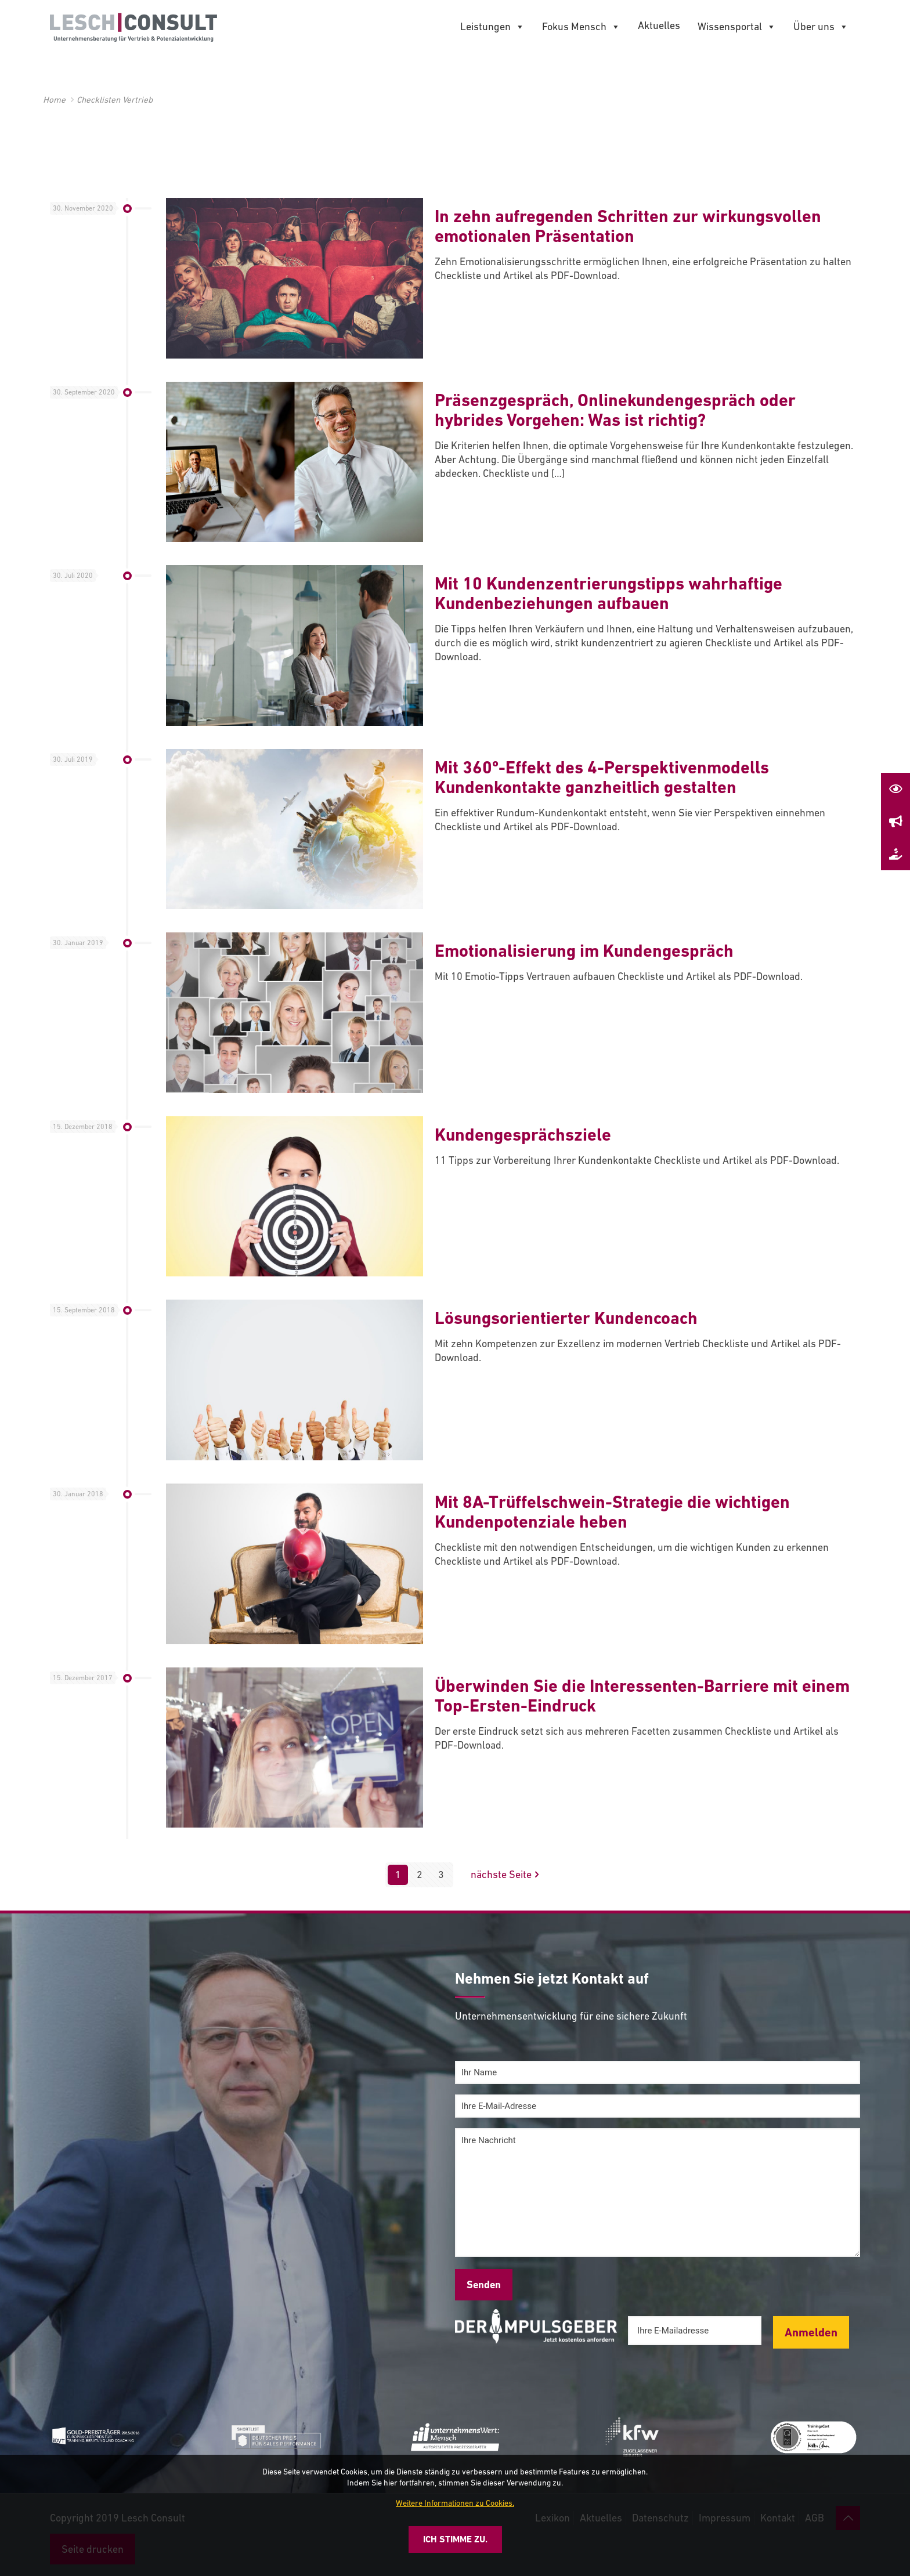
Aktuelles (659, 25)
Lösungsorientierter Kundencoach (566, 1318)
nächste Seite (506, 1875)
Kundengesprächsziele (523, 1134)
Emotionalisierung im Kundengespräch (584, 950)
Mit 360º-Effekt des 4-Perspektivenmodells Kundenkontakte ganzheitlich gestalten (602, 777)
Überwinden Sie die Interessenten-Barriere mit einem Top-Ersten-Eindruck (642, 1696)
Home (54, 99)
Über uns (820, 26)
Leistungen (492, 26)
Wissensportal (737, 26)
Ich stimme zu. (455, 2539)
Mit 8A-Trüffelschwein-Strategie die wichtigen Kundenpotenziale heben (612, 1512)
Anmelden (811, 2332)
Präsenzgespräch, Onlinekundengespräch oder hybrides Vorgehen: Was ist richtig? (615, 410)
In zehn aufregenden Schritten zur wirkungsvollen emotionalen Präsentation (628, 226)
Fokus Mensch (581, 26)
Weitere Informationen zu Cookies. (455, 2503)
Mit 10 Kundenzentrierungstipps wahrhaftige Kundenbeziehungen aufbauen (608, 593)
